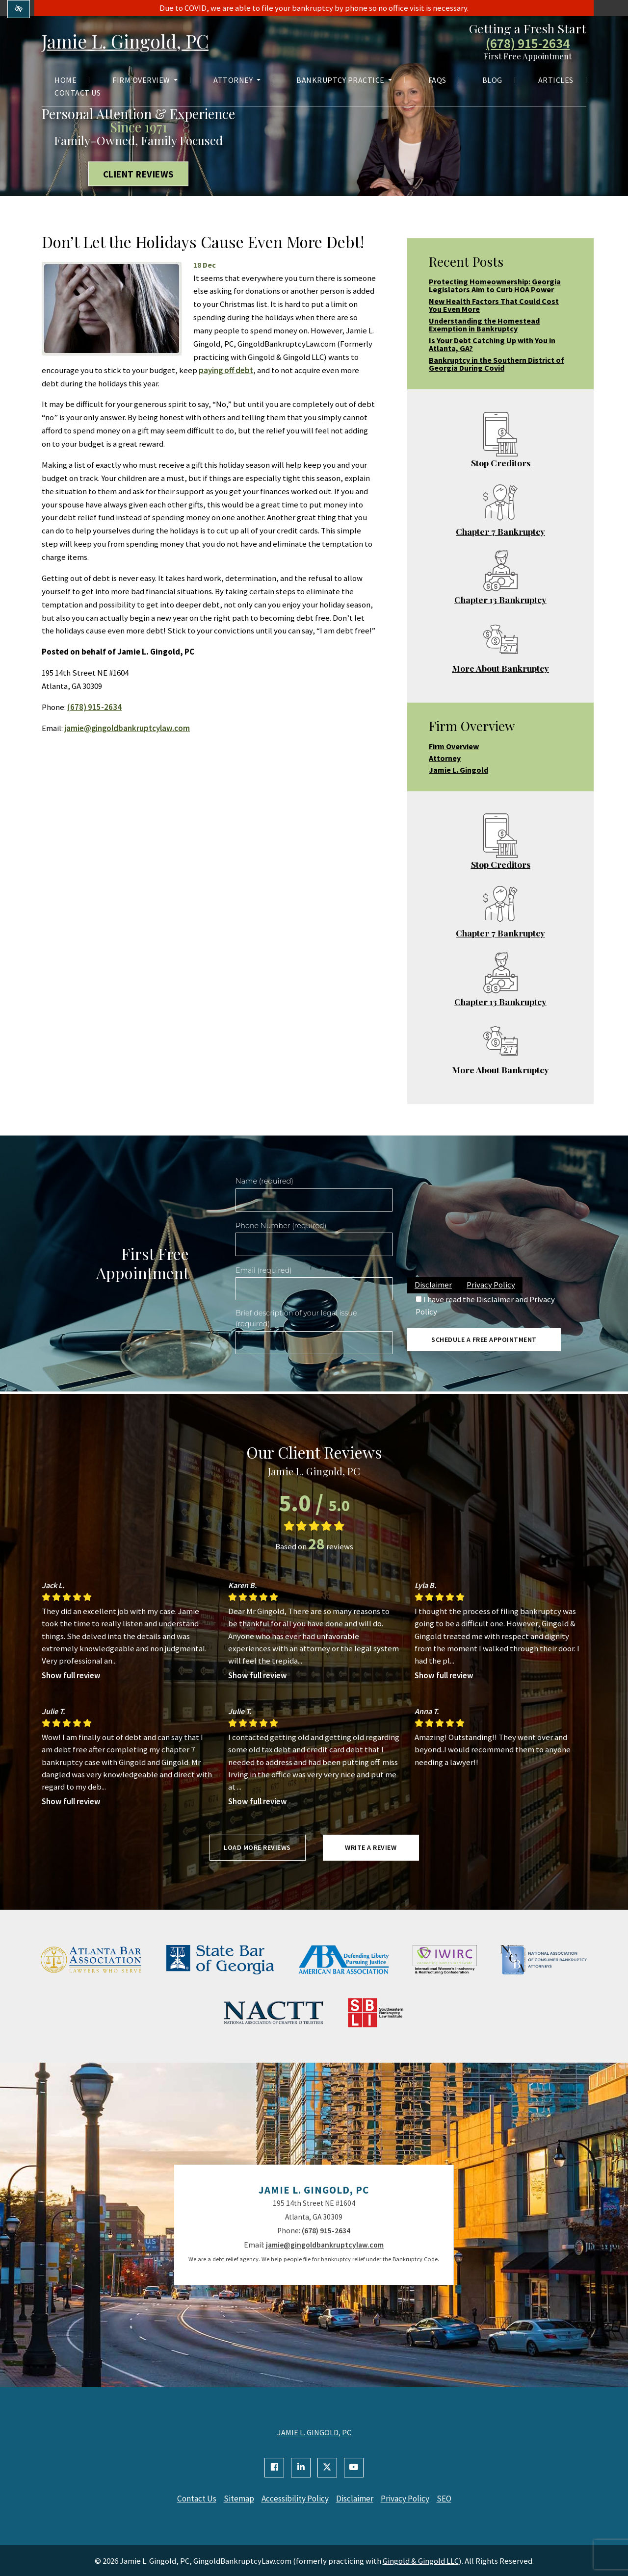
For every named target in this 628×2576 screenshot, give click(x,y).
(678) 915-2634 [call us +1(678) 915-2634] (527, 44)
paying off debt (226, 370)
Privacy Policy (491, 1284)
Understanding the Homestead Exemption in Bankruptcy (484, 324)
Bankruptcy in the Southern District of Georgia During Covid (496, 364)
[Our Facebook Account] (274, 2467)
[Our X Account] (327, 2467)
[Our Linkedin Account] (301, 2467)
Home (65, 81)
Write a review (370, 1847)
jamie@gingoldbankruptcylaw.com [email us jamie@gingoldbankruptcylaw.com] (127, 728)
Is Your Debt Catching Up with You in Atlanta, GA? (492, 344)
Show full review (71, 1675)
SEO (452, 2498)
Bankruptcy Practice (344, 81)
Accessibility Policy (294, 2498)
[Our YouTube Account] (354, 2467)
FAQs (437, 81)
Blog (492, 81)
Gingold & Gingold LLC (421, 2559)
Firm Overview (145, 81)
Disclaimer (433, 1284)
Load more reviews (257, 1847)
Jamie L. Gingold (458, 770)
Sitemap (235, 2498)
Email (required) (264, 1270)
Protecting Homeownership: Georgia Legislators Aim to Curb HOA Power (495, 285)
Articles (556, 81)
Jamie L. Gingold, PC (132, 41)
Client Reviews (138, 173)
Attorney (237, 81)
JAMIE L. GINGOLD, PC (314, 2432)
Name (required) (264, 1181)
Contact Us (77, 94)
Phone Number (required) (281, 1225)
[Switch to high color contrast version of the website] (18, 9)
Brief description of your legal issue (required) (296, 1318)
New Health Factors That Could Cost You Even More (494, 305)
